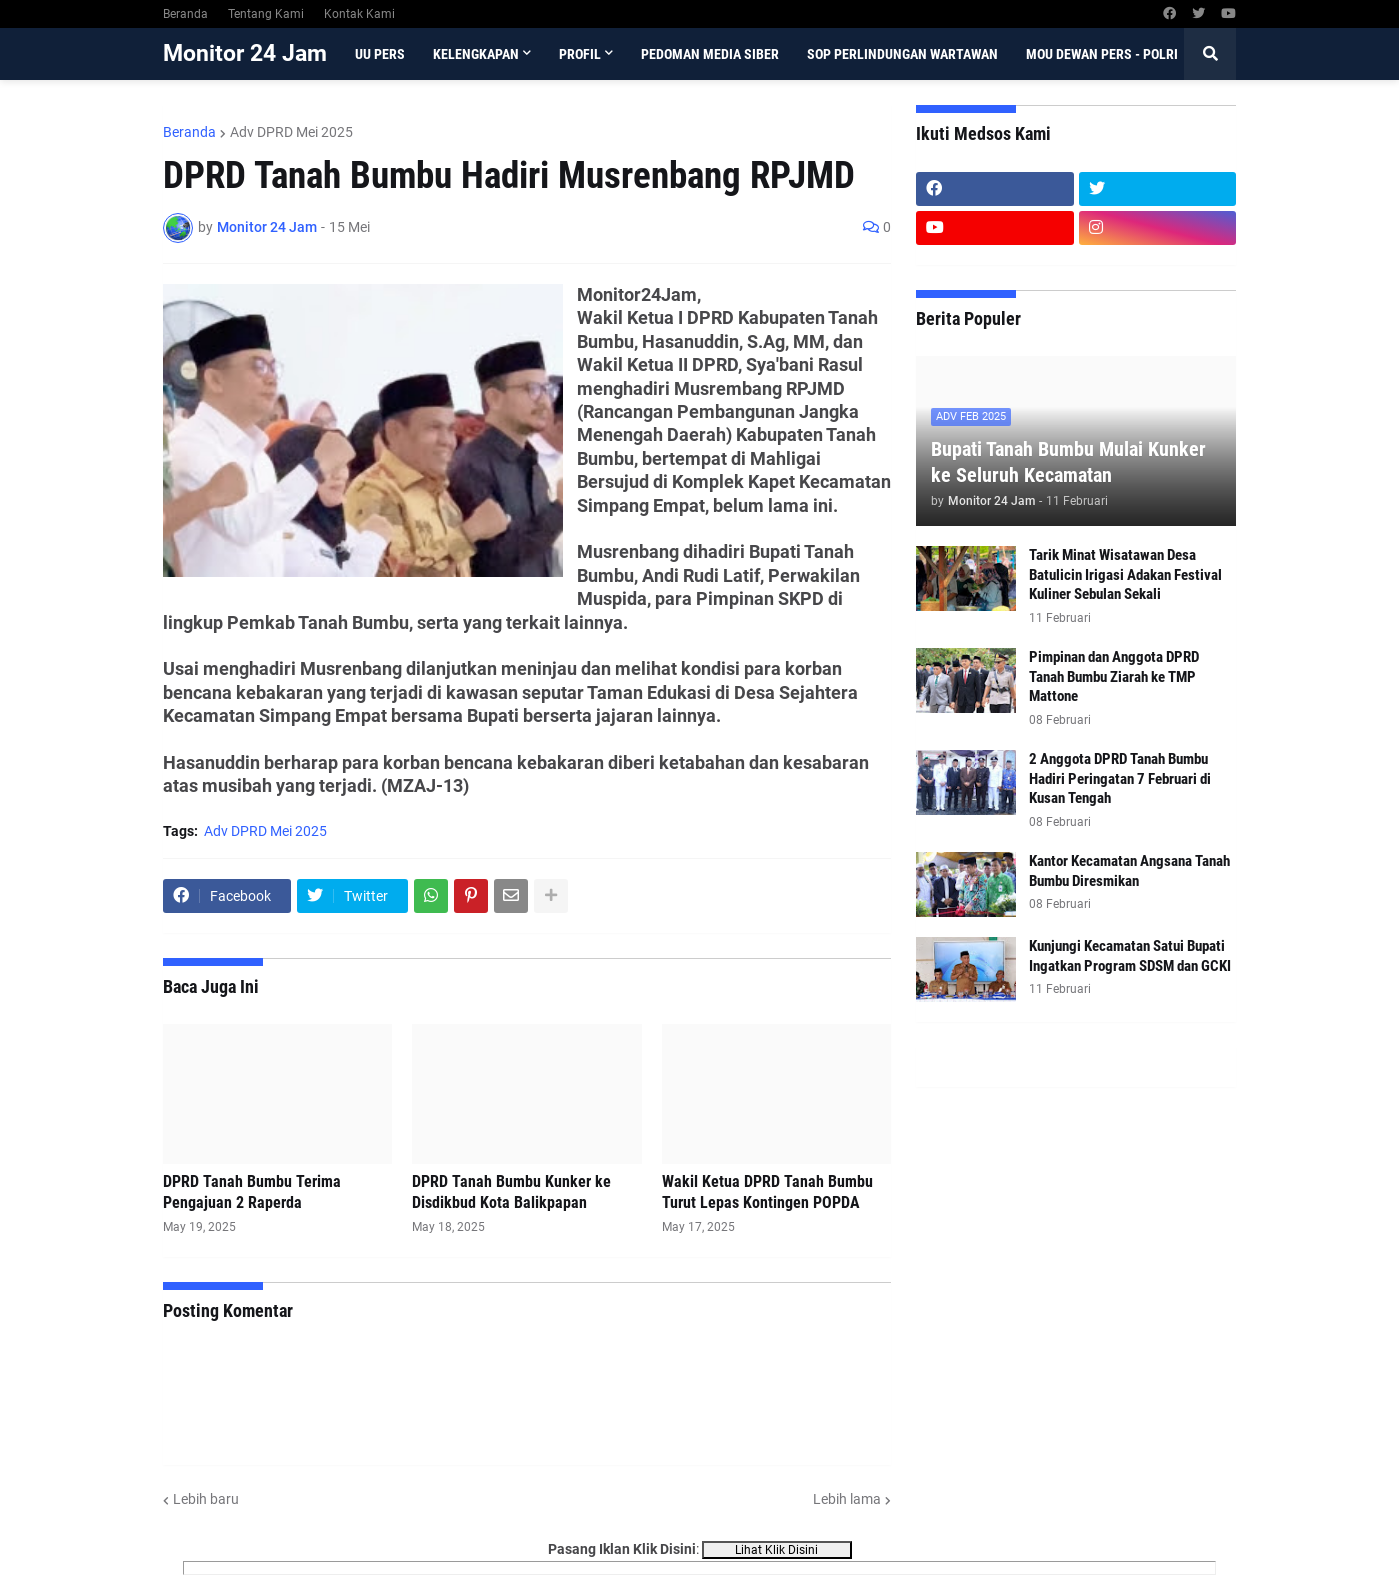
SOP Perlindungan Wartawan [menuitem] (902, 54)
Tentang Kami (266, 14)
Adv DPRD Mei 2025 (291, 132)
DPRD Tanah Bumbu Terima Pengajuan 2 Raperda (252, 1192)
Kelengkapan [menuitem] (476, 54)
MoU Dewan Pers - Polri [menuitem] (1102, 54)
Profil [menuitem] (580, 54)
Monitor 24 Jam (245, 53)
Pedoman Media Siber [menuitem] (710, 54)
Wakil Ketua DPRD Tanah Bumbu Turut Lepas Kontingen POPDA (767, 1192)
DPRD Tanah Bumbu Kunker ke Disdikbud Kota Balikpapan (511, 1192)
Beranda (185, 14)
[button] (1210, 54)
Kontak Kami (359, 14)
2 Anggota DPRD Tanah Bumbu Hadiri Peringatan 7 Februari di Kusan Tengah (1120, 778)
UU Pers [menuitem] (380, 54)
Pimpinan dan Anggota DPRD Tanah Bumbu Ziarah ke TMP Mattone (1114, 676)
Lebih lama (847, 1499)
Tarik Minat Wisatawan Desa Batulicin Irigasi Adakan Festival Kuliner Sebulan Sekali (1125, 574)
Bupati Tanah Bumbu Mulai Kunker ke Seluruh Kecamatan (1068, 462)
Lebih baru (206, 1499)
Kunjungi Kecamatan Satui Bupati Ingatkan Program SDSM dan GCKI (1130, 956)
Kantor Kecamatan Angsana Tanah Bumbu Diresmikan (1129, 871)
